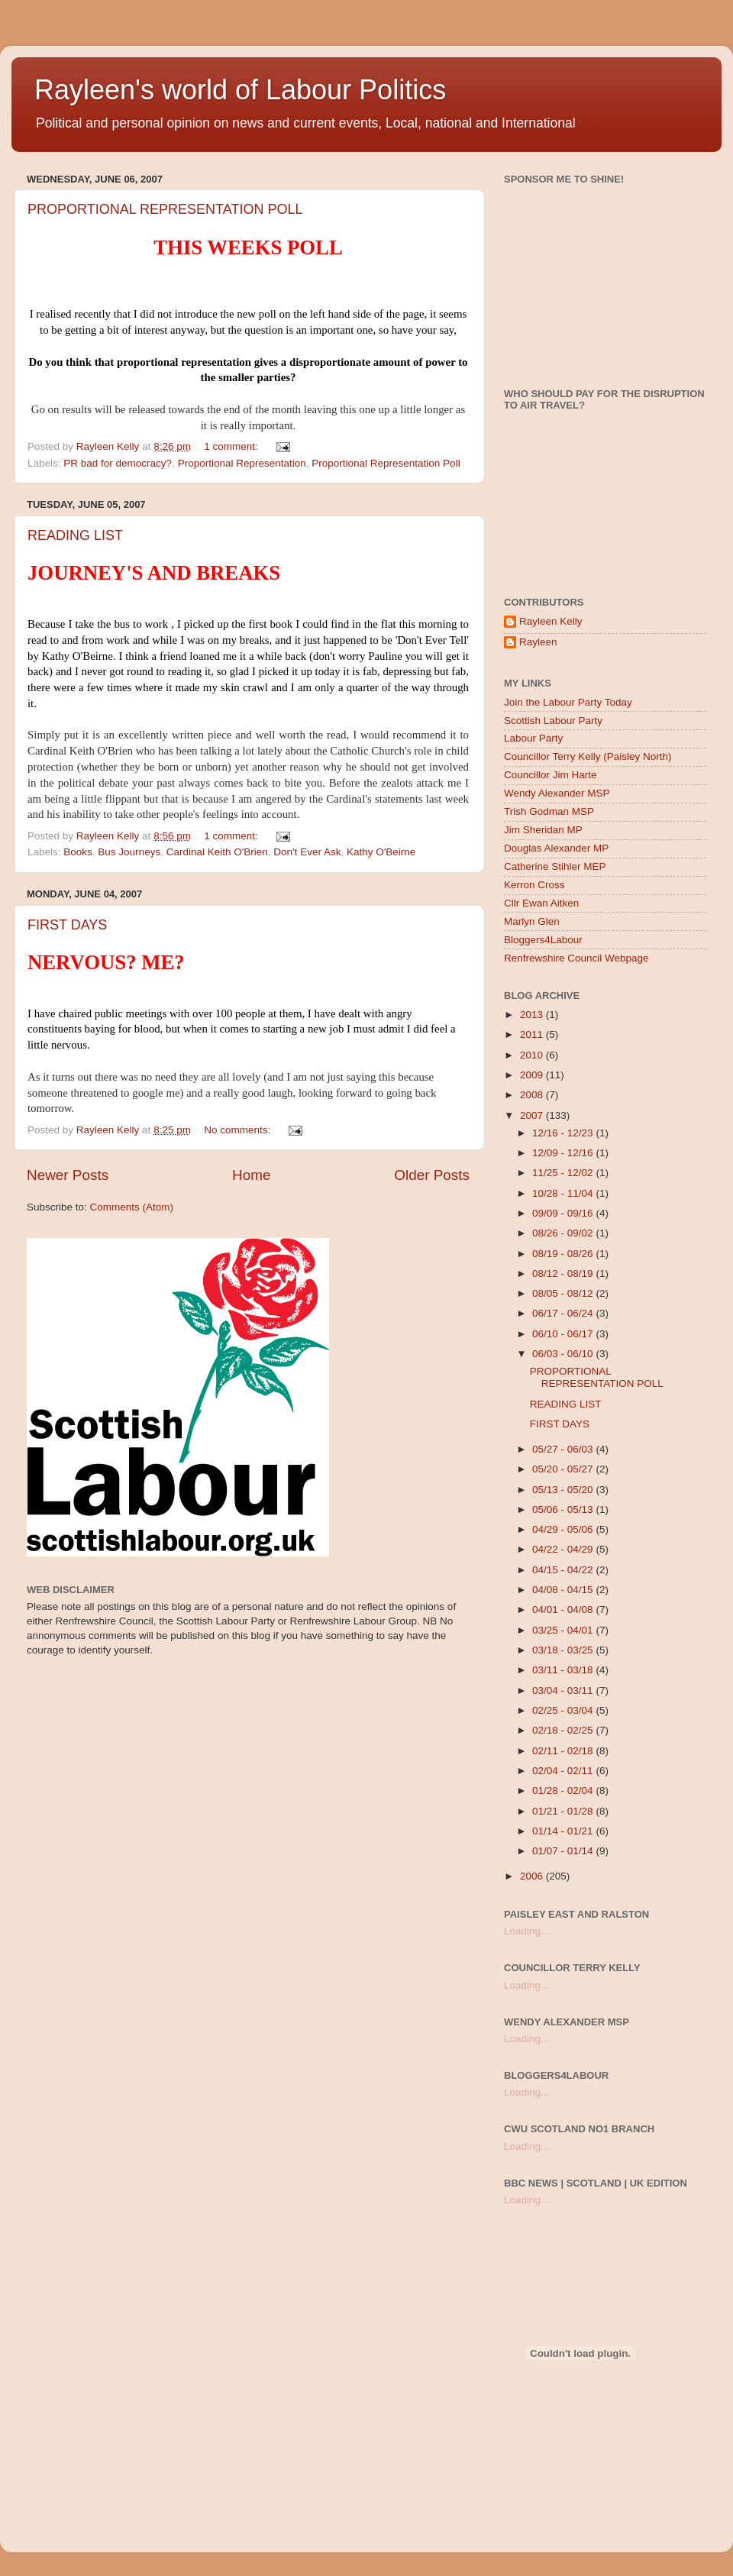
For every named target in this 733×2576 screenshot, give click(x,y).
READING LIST (75, 535)
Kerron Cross (534, 884)
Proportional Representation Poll (386, 463)
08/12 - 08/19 (564, 1273)
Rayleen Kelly (551, 621)
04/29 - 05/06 (564, 1529)
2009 (533, 1075)
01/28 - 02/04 (564, 1790)
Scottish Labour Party (553, 720)
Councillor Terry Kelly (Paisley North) (588, 756)
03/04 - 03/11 (564, 1690)
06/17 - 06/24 (564, 1313)
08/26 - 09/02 (564, 1233)
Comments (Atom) (132, 1207)
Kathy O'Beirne (381, 852)
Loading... (526, 1931)
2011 (533, 1034)
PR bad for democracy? (117, 463)
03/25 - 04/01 (564, 1630)
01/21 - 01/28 (564, 1811)
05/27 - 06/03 (564, 1449)
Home (251, 1175)
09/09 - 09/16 (564, 1213)
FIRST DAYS (67, 924)
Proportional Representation (242, 463)
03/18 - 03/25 (564, 1650)
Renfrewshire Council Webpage (576, 958)
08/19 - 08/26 (564, 1253)
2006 (533, 1876)
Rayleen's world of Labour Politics (240, 89)
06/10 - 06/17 (564, 1334)
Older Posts (432, 1175)
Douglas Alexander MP (556, 848)
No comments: (238, 1130)
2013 (533, 1014)
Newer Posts (67, 1175)
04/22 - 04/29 (564, 1549)
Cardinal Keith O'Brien (217, 852)
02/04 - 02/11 (564, 1770)
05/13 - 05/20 (564, 1489)
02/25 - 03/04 (564, 1710)
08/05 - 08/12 (564, 1293)
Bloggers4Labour (543, 939)
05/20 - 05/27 (564, 1469)
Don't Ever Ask (307, 852)
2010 (533, 1055)
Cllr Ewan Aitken (541, 903)
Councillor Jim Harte (550, 775)
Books (77, 852)
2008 (533, 1095)
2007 (533, 1115)
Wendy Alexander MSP (557, 793)
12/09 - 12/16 (564, 1153)
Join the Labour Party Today (568, 702)
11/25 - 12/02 (564, 1172)
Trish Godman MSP (549, 811)
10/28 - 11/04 (564, 1193)
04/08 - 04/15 (564, 1589)
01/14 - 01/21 (564, 1831)
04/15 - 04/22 (564, 1570)
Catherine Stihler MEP (555, 866)
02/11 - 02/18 (564, 1751)
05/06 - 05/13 (564, 1509)
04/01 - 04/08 (564, 1609)
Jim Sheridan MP (543, 830)
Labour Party (533, 738)
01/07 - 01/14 (564, 1851)
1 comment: (232, 446)
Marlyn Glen (532, 921)
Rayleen (538, 642)
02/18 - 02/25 (564, 1730)
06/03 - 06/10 (564, 1353)
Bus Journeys (129, 852)
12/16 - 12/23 (564, 1133)
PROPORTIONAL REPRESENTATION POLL (164, 209)
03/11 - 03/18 (564, 1670)
